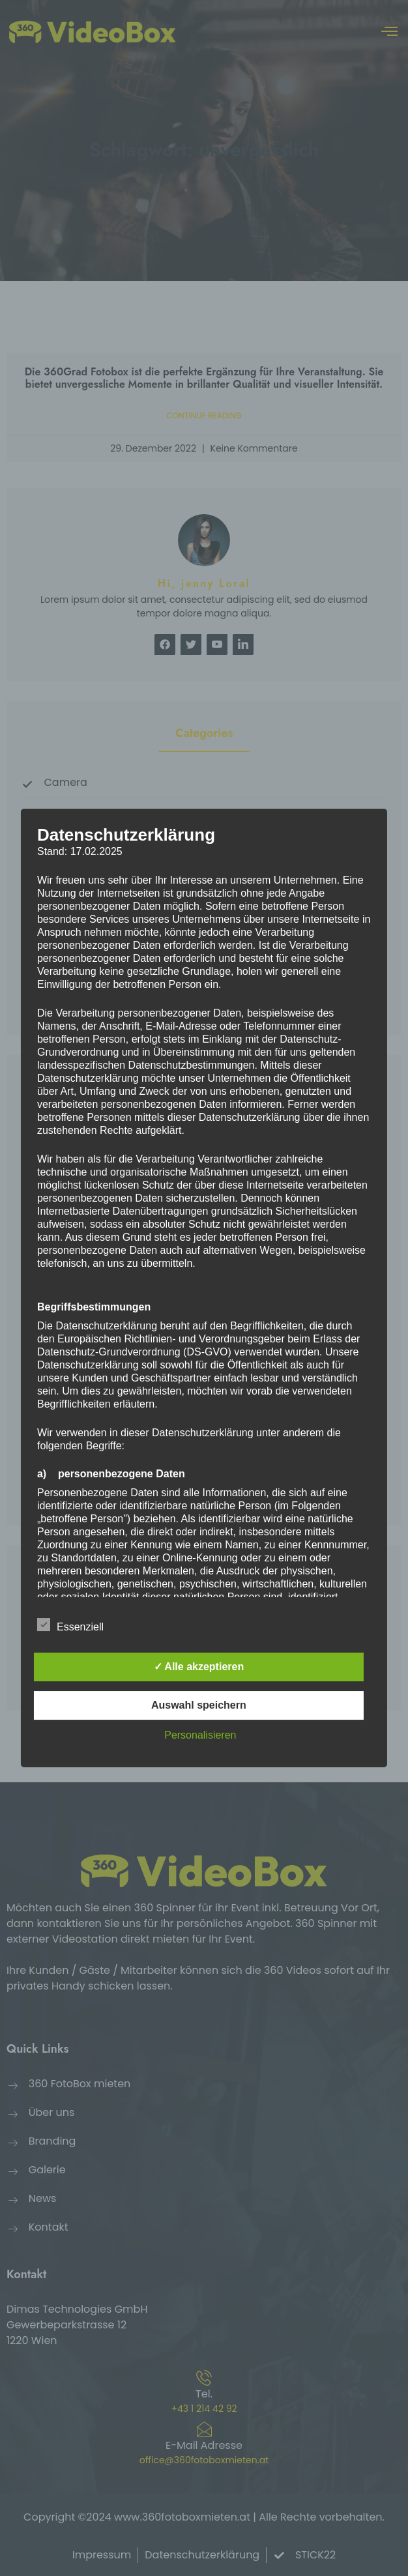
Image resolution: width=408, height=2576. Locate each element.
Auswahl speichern (198, 1705)
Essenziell (70, 1624)
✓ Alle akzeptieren (199, 1666)
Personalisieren (200, 1735)
